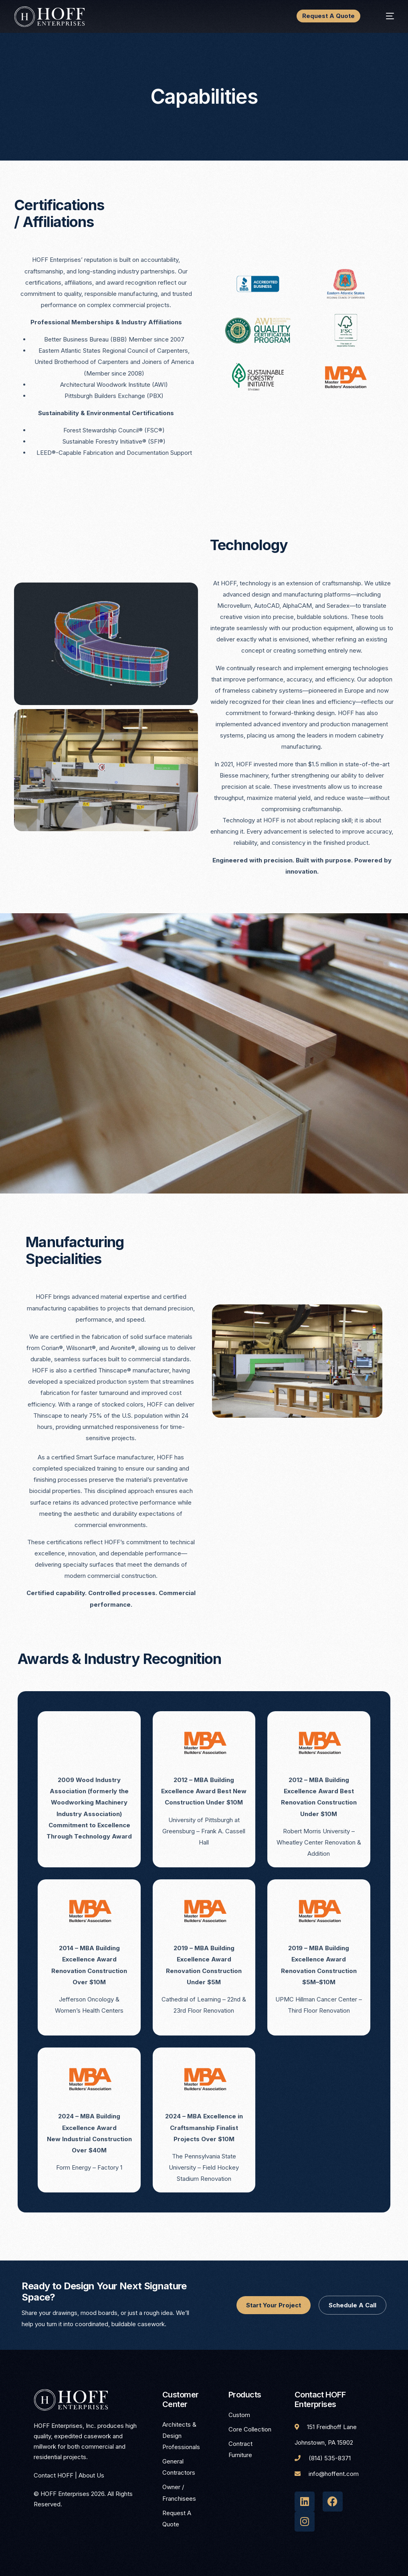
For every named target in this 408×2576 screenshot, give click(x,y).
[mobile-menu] (383, 16)
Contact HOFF (53, 2475)
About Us (91, 2475)
